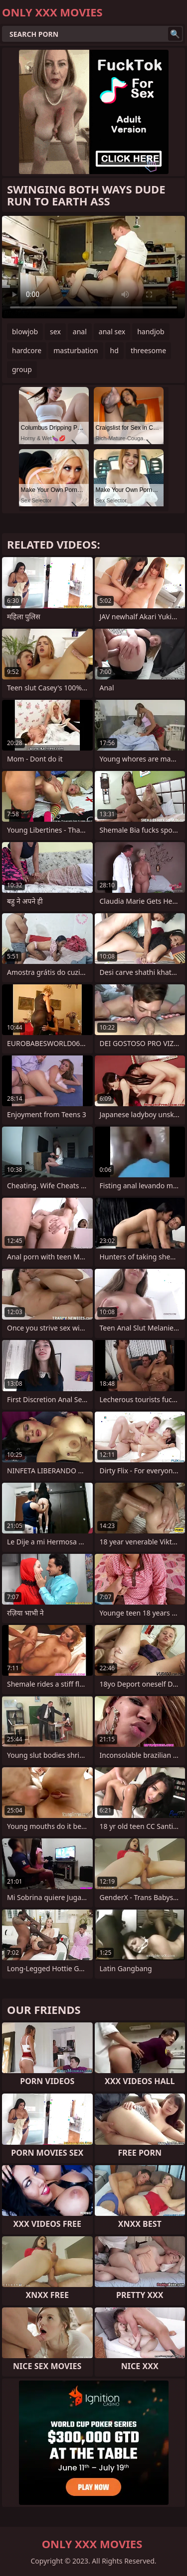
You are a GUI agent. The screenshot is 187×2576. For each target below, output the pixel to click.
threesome (148, 350)
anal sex (112, 331)
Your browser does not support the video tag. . (93, 267)
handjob (150, 331)
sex (55, 331)
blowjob (25, 331)
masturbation (75, 350)
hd (114, 350)
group (22, 369)
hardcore (26, 350)
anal (80, 331)
